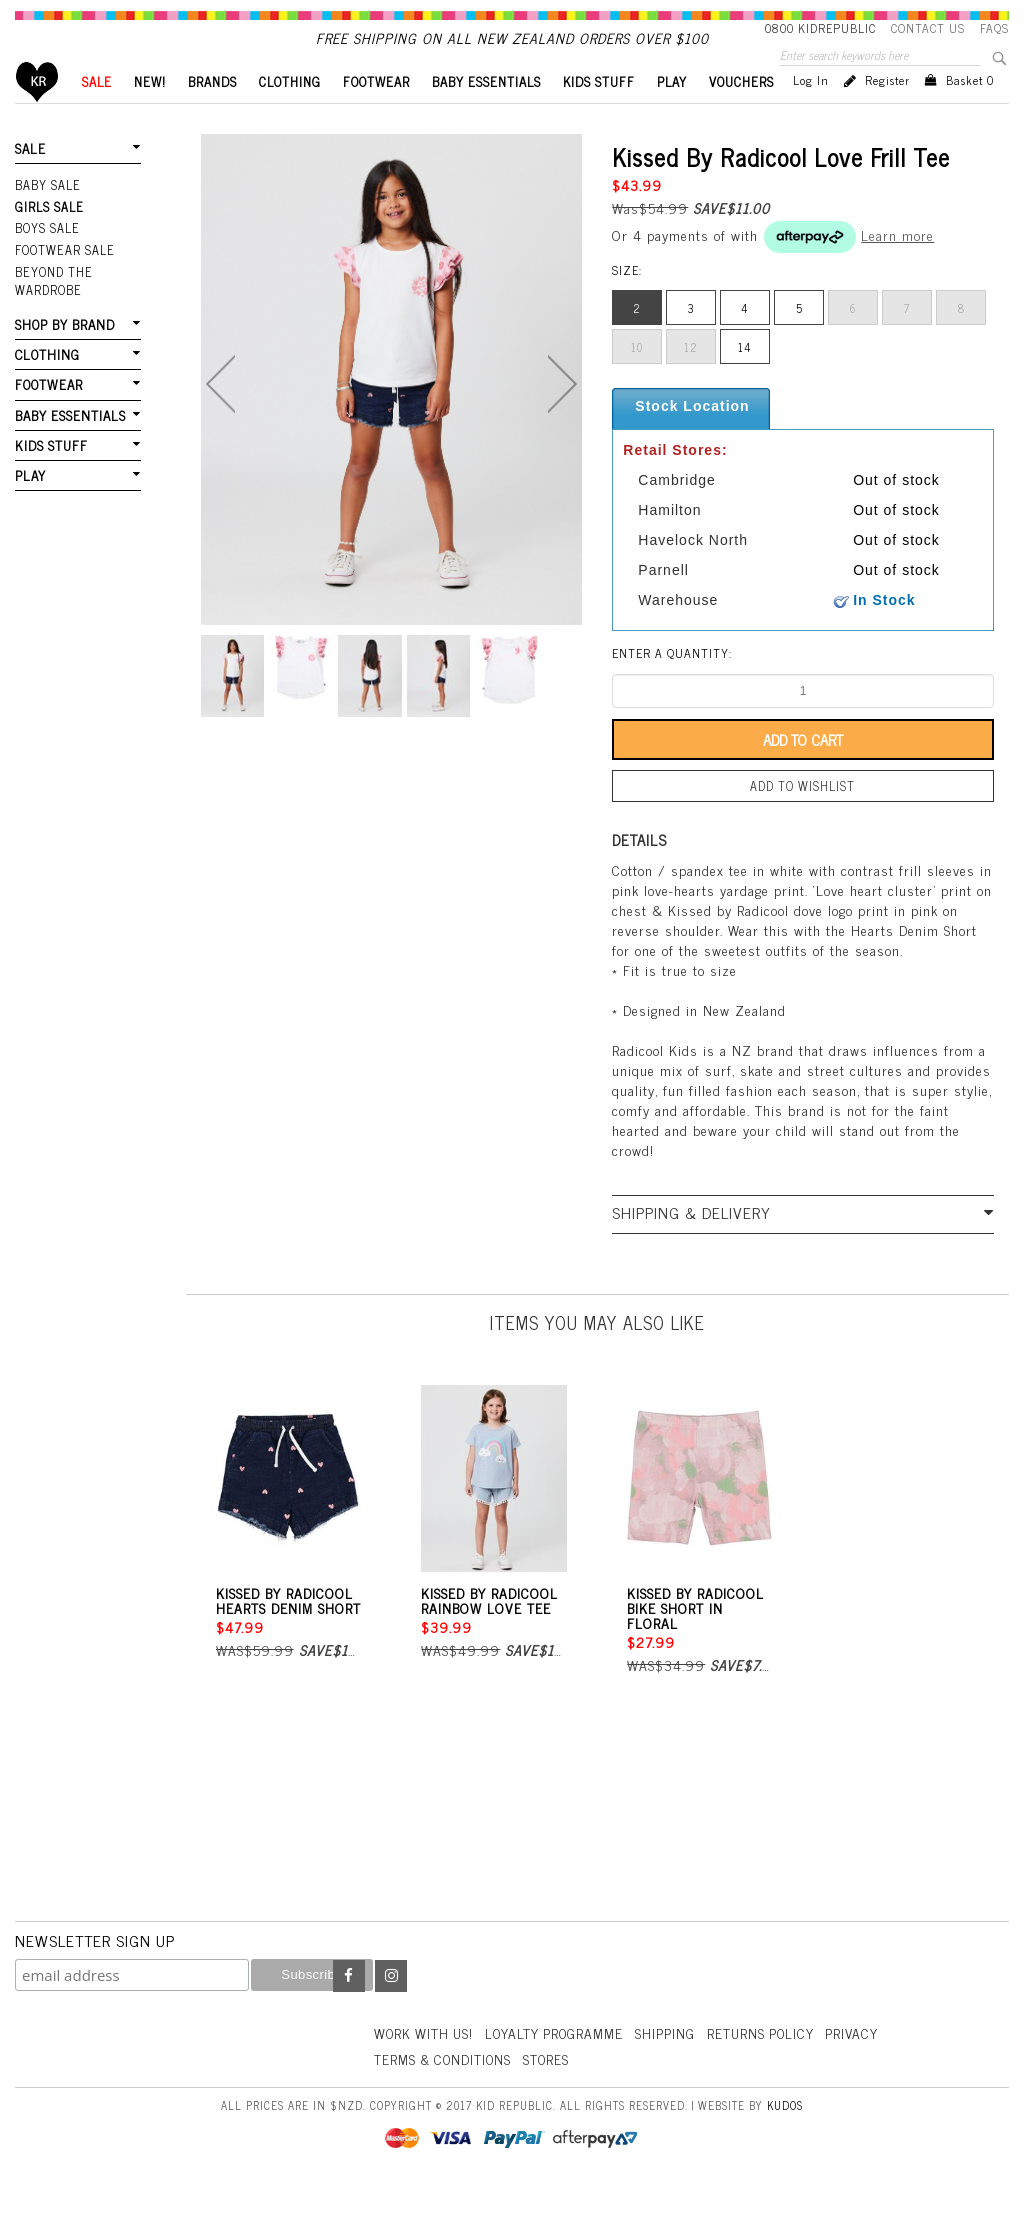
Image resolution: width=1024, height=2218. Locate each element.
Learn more (897, 268)
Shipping (675, 2063)
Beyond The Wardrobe (53, 310)
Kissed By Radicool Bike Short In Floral (695, 1639)
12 (691, 381)
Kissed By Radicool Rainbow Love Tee (489, 1632)
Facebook (349, 2008)
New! (150, 115)
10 (637, 381)
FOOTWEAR (376, 115)
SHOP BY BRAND (64, 353)
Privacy (866, 2063)
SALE (97, 115)
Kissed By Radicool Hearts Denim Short (288, 1632)
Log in (811, 114)
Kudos (785, 2135)
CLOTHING (290, 115)
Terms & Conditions (446, 2089)
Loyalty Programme (561, 2063)
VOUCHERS (741, 115)
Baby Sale (47, 218)
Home (37, 115)
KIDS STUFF (599, 115)
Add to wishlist (803, 819)
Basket (970, 114)
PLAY (672, 115)
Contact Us (928, 28)
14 (745, 381)
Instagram (391, 2008)
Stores (554, 2089)
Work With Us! (426, 2063)
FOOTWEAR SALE (63, 281)
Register (887, 114)
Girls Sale (48, 239)
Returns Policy (772, 2063)
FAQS (994, 28)
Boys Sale (47, 260)
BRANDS (212, 115)
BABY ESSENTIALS (486, 115)
